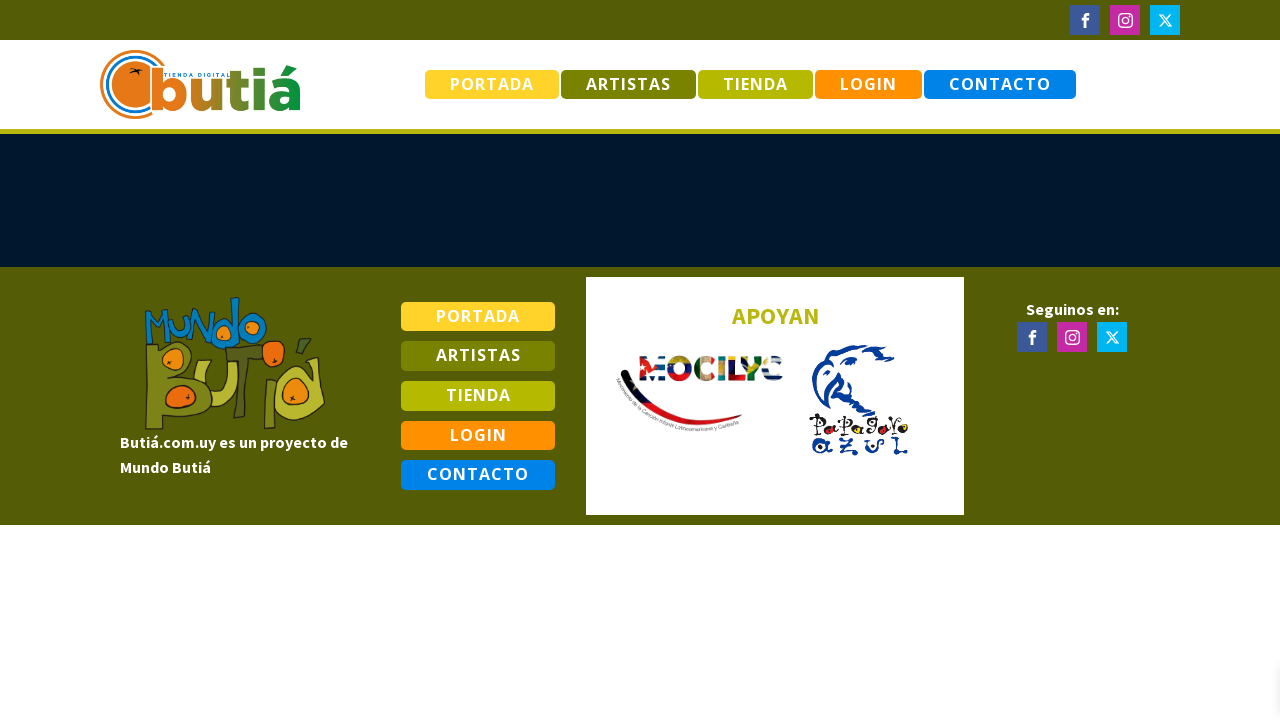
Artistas (628, 84)
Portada (492, 84)
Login (868, 84)
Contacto (1000, 84)
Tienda (755, 84)
